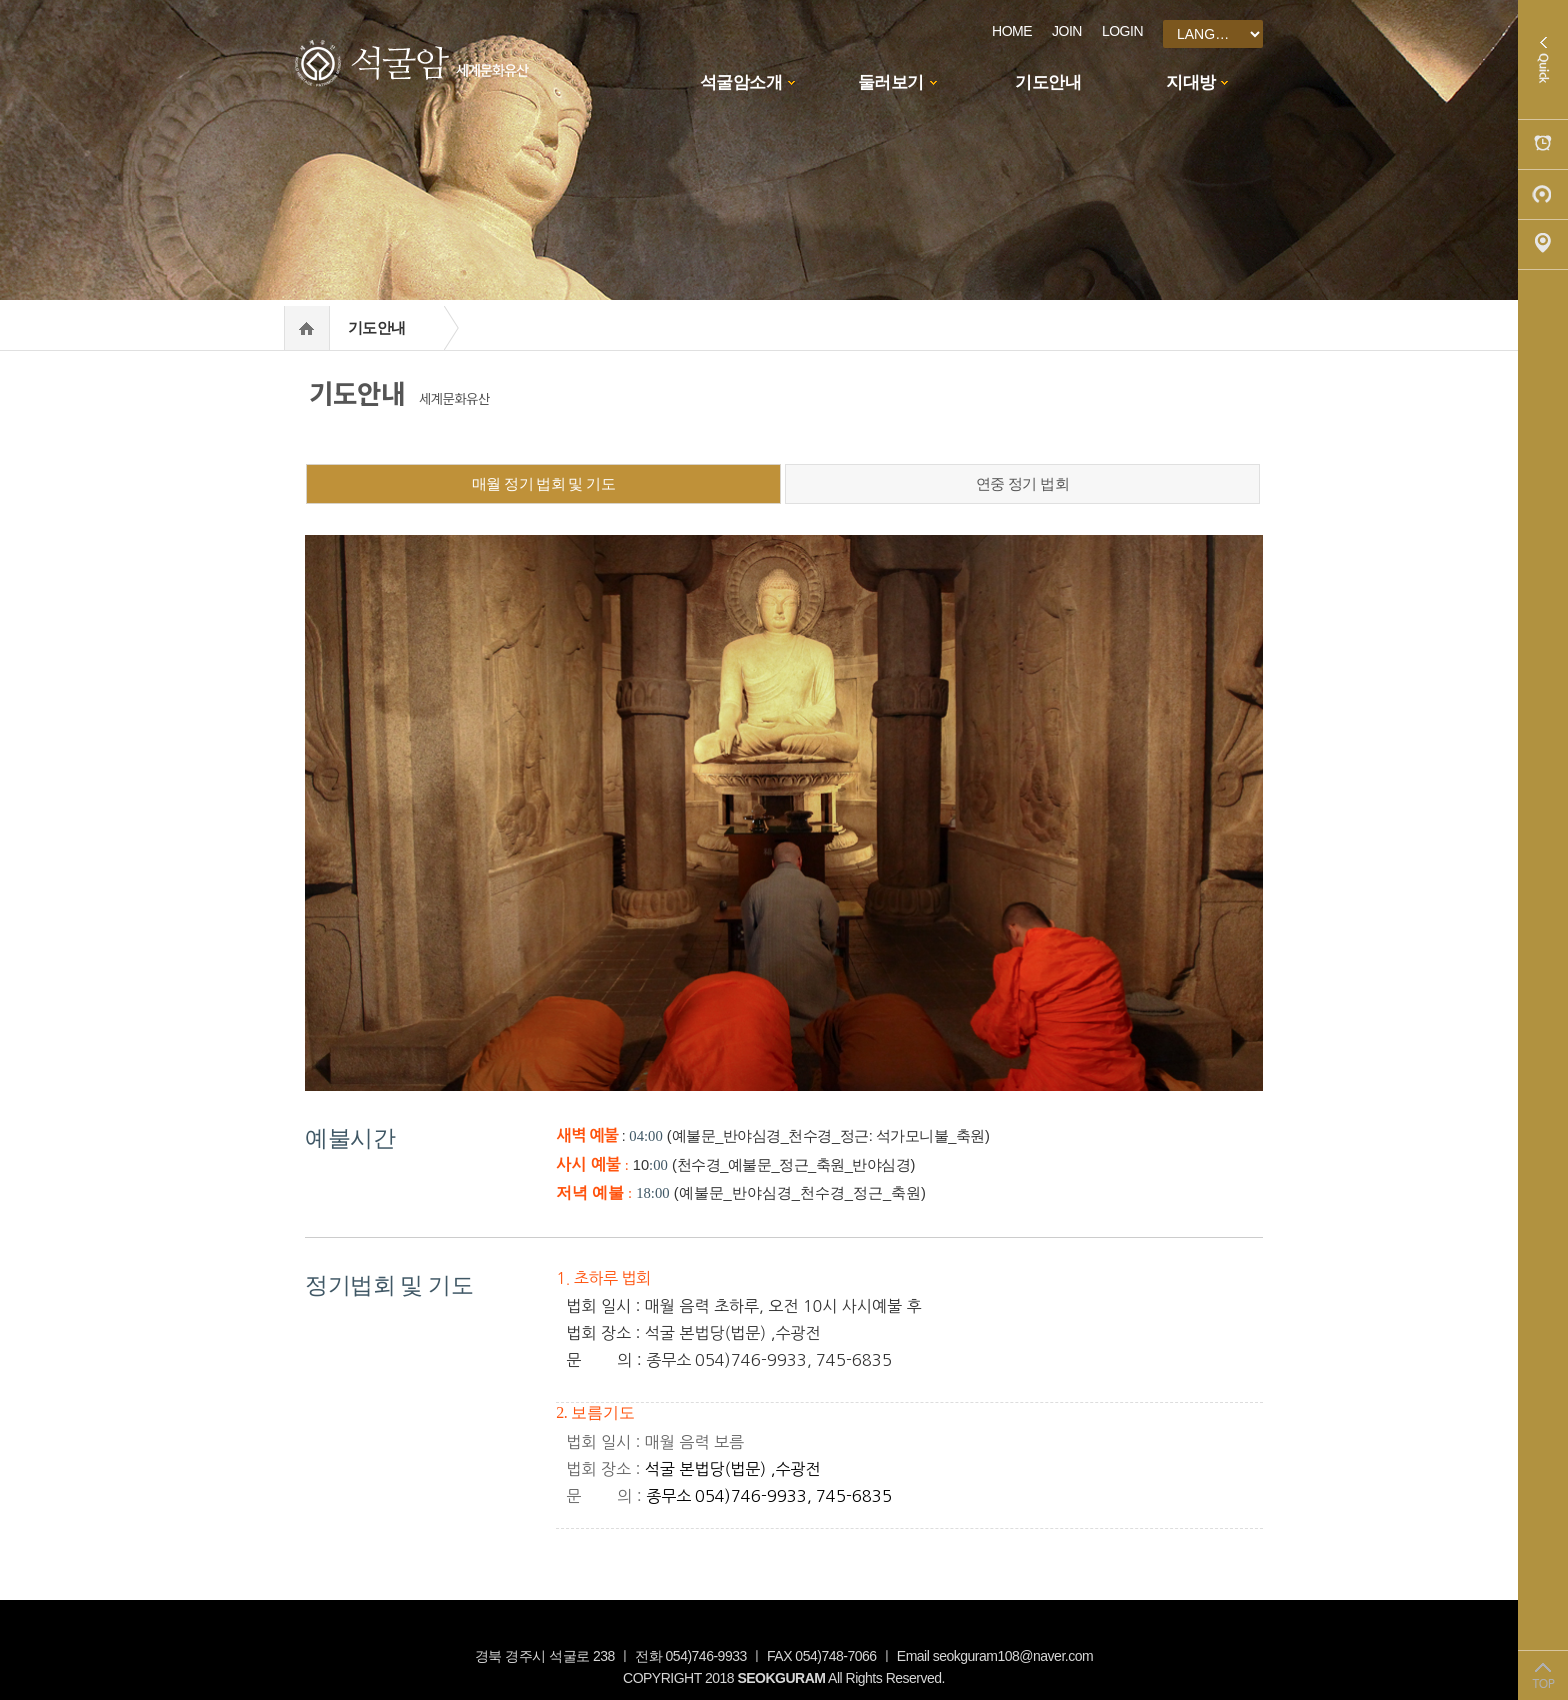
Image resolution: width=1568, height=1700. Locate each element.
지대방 (1191, 82)
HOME (1012, 31)
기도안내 (1048, 82)
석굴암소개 (741, 82)
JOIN (1067, 31)
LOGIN (1122, 31)
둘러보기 (891, 82)
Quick (1543, 60)
